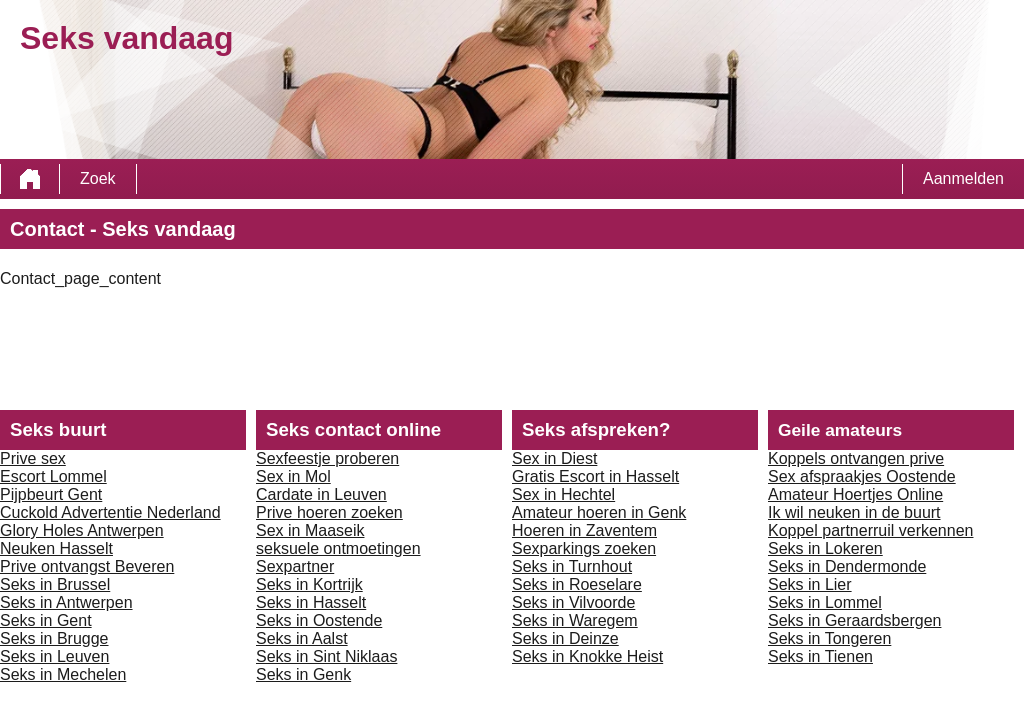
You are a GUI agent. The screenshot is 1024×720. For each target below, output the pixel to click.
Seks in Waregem (575, 620)
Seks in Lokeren (825, 548)
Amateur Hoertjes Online (855, 494)
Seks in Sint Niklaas (326, 656)
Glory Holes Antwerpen (82, 530)
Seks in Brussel (55, 584)
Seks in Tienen (820, 656)
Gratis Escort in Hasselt (595, 476)
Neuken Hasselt (56, 548)
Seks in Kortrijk (309, 584)
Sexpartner (295, 566)
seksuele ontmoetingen (338, 548)
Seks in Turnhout (572, 566)
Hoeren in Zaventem (584, 530)
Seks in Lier (810, 584)
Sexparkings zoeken (584, 548)
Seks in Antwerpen (66, 602)
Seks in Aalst (302, 638)
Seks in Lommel (825, 602)
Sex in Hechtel (563, 494)
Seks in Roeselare (577, 584)
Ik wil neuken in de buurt (854, 512)
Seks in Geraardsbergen (854, 620)
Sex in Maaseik (310, 530)
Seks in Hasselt (311, 602)
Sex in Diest (554, 458)
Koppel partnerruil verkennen (870, 530)
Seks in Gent (46, 620)
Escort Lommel (53, 476)
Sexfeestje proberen (327, 458)
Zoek (98, 178)
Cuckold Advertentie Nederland (110, 512)
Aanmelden (963, 178)
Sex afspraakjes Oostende (862, 476)
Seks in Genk (303, 674)
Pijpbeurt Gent (51, 494)
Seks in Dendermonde (847, 566)
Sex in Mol (293, 476)
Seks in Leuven (54, 656)
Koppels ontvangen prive (856, 458)
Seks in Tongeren (829, 638)
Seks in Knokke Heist (587, 656)
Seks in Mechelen (63, 674)
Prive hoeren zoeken (329, 512)
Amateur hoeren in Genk (599, 512)
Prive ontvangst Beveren (87, 566)
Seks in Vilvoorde (573, 602)
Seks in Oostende (319, 620)
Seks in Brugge (54, 638)
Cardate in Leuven (321, 494)
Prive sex (33, 458)
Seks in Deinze (565, 638)
